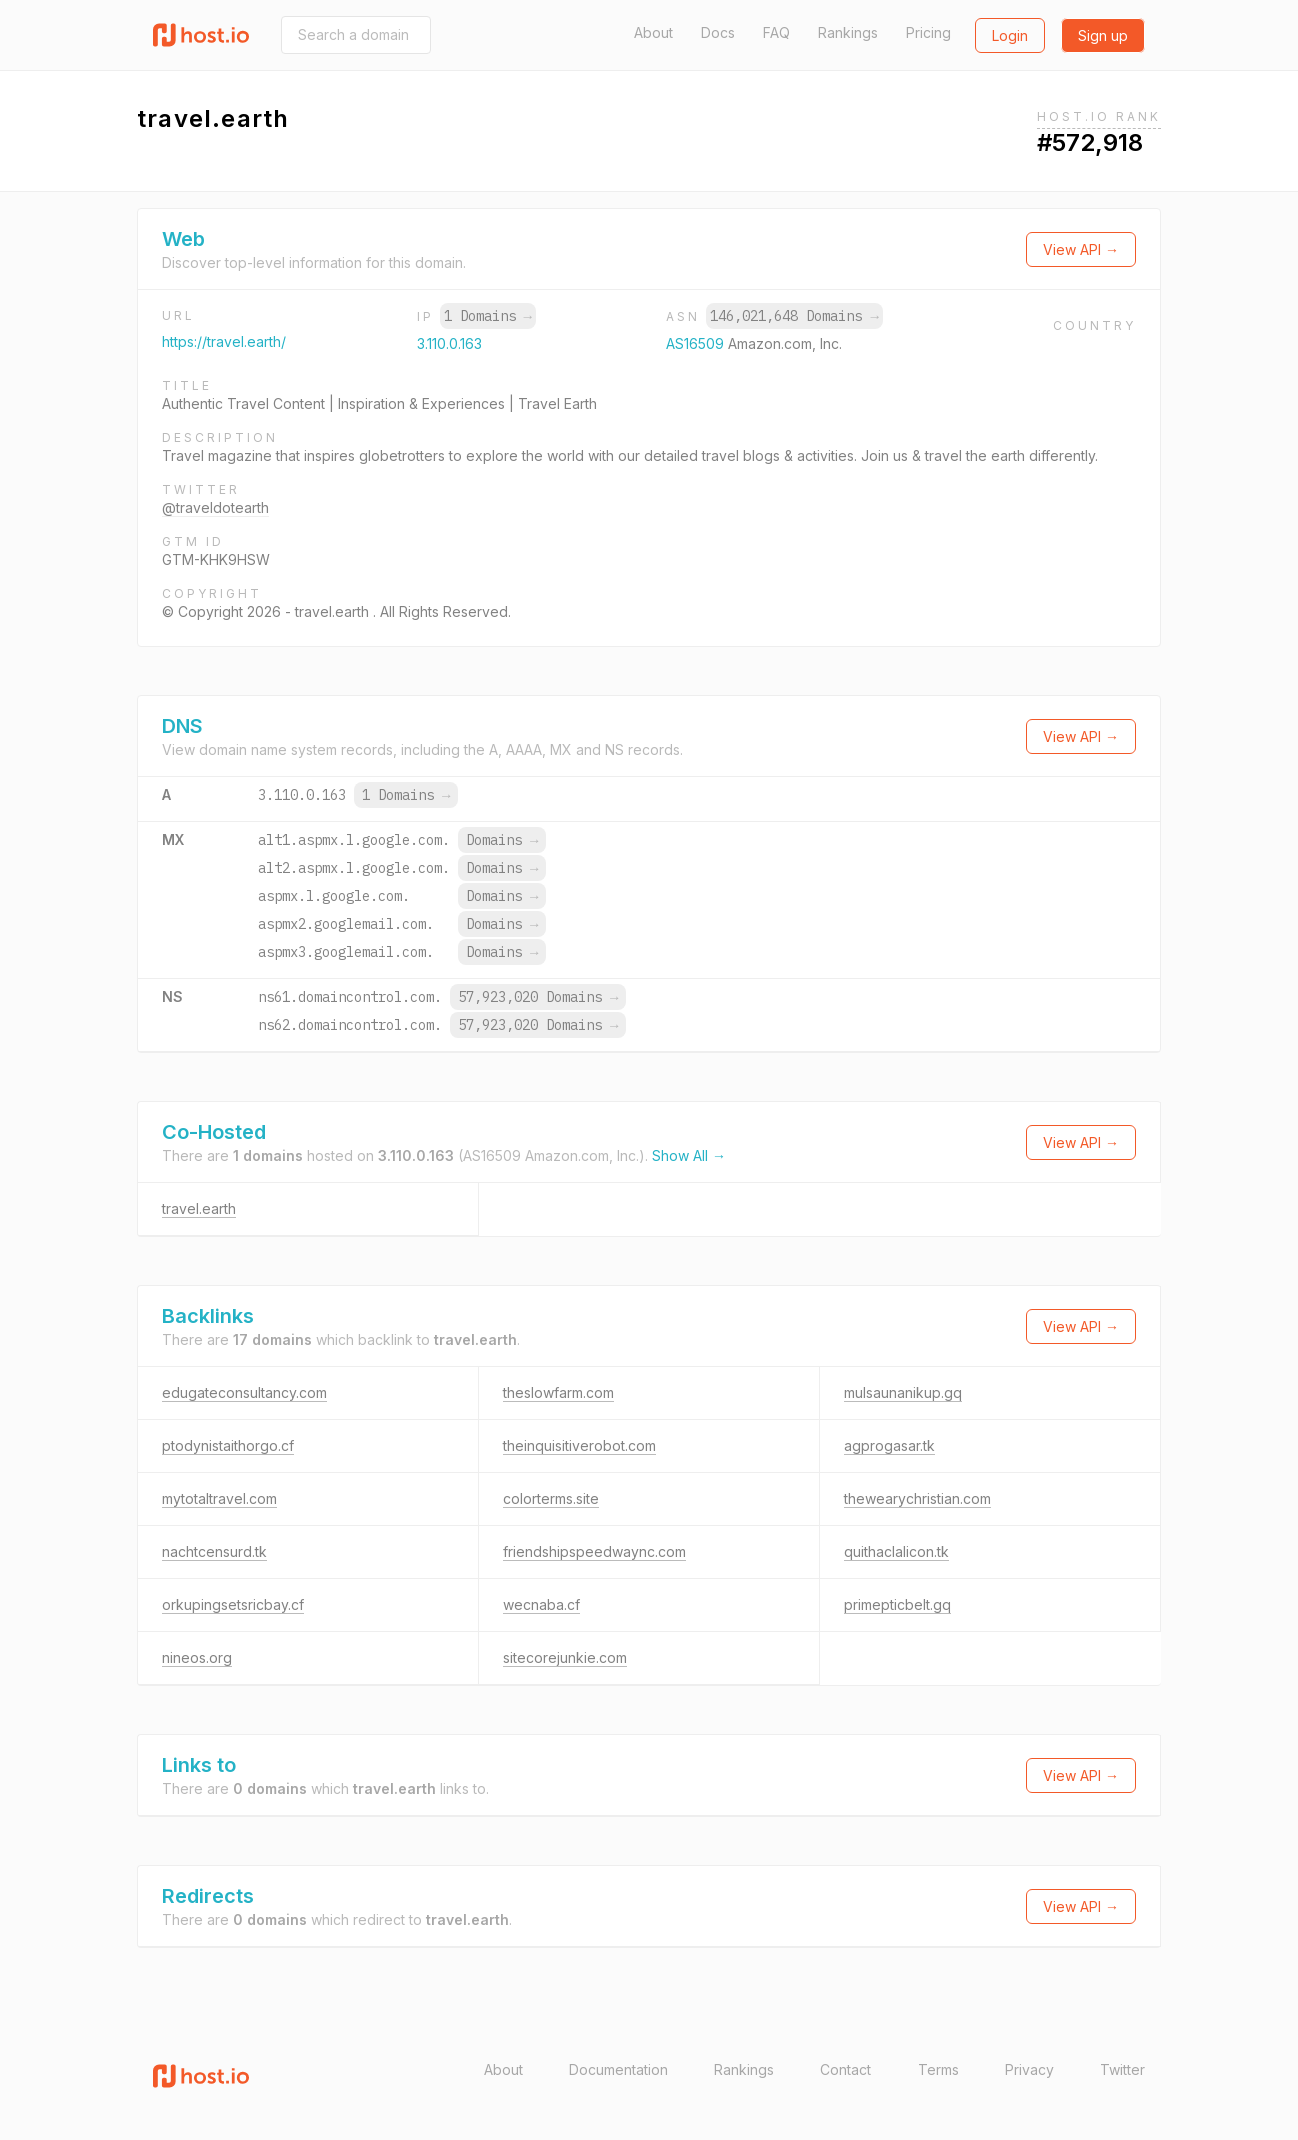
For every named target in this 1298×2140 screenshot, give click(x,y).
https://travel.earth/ (224, 341)
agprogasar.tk (889, 1445)
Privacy (1029, 2069)
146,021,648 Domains (794, 316)
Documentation (618, 2069)
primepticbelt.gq (897, 1604)
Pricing (928, 32)
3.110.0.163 (449, 343)
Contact (845, 2069)
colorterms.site (551, 1498)
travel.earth (199, 1208)
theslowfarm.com (558, 1392)
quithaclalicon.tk (896, 1551)
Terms (938, 2069)
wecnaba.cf (541, 1604)
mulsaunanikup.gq (903, 1392)
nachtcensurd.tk (214, 1551)
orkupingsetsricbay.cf (233, 1604)
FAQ (776, 32)
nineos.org (197, 1657)
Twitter (1122, 2069)
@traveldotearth (215, 507)
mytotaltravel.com (219, 1498)
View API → (1081, 249)
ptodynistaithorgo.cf (228, 1445)
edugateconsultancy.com (244, 1392)
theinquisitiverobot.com (579, 1445)
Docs (718, 32)
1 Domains (488, 316)
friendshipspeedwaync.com (594, 1551)
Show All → (689, 1155)
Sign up (1103, 35)
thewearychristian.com (917, 1498)
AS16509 (697, 343)
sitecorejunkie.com (565, 1657)
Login (1010, 35)
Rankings (848, 32)
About (653, 32)
